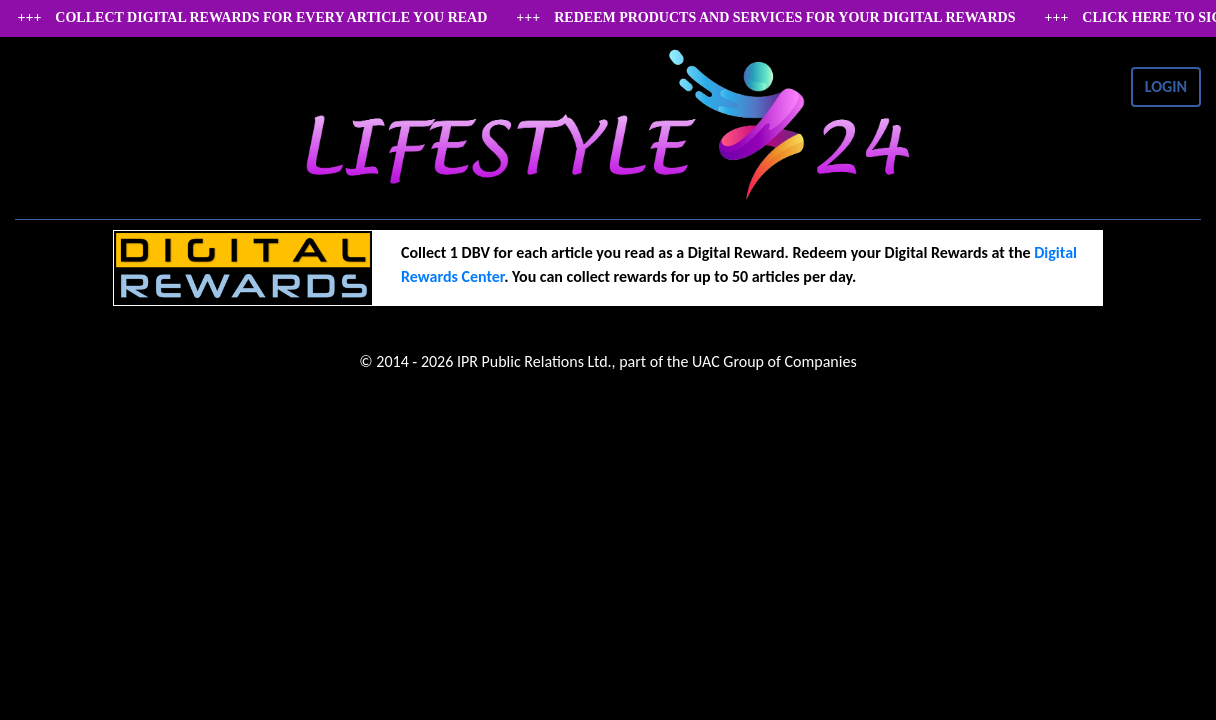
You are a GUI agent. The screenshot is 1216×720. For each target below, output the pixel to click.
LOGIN (1166, 86)
